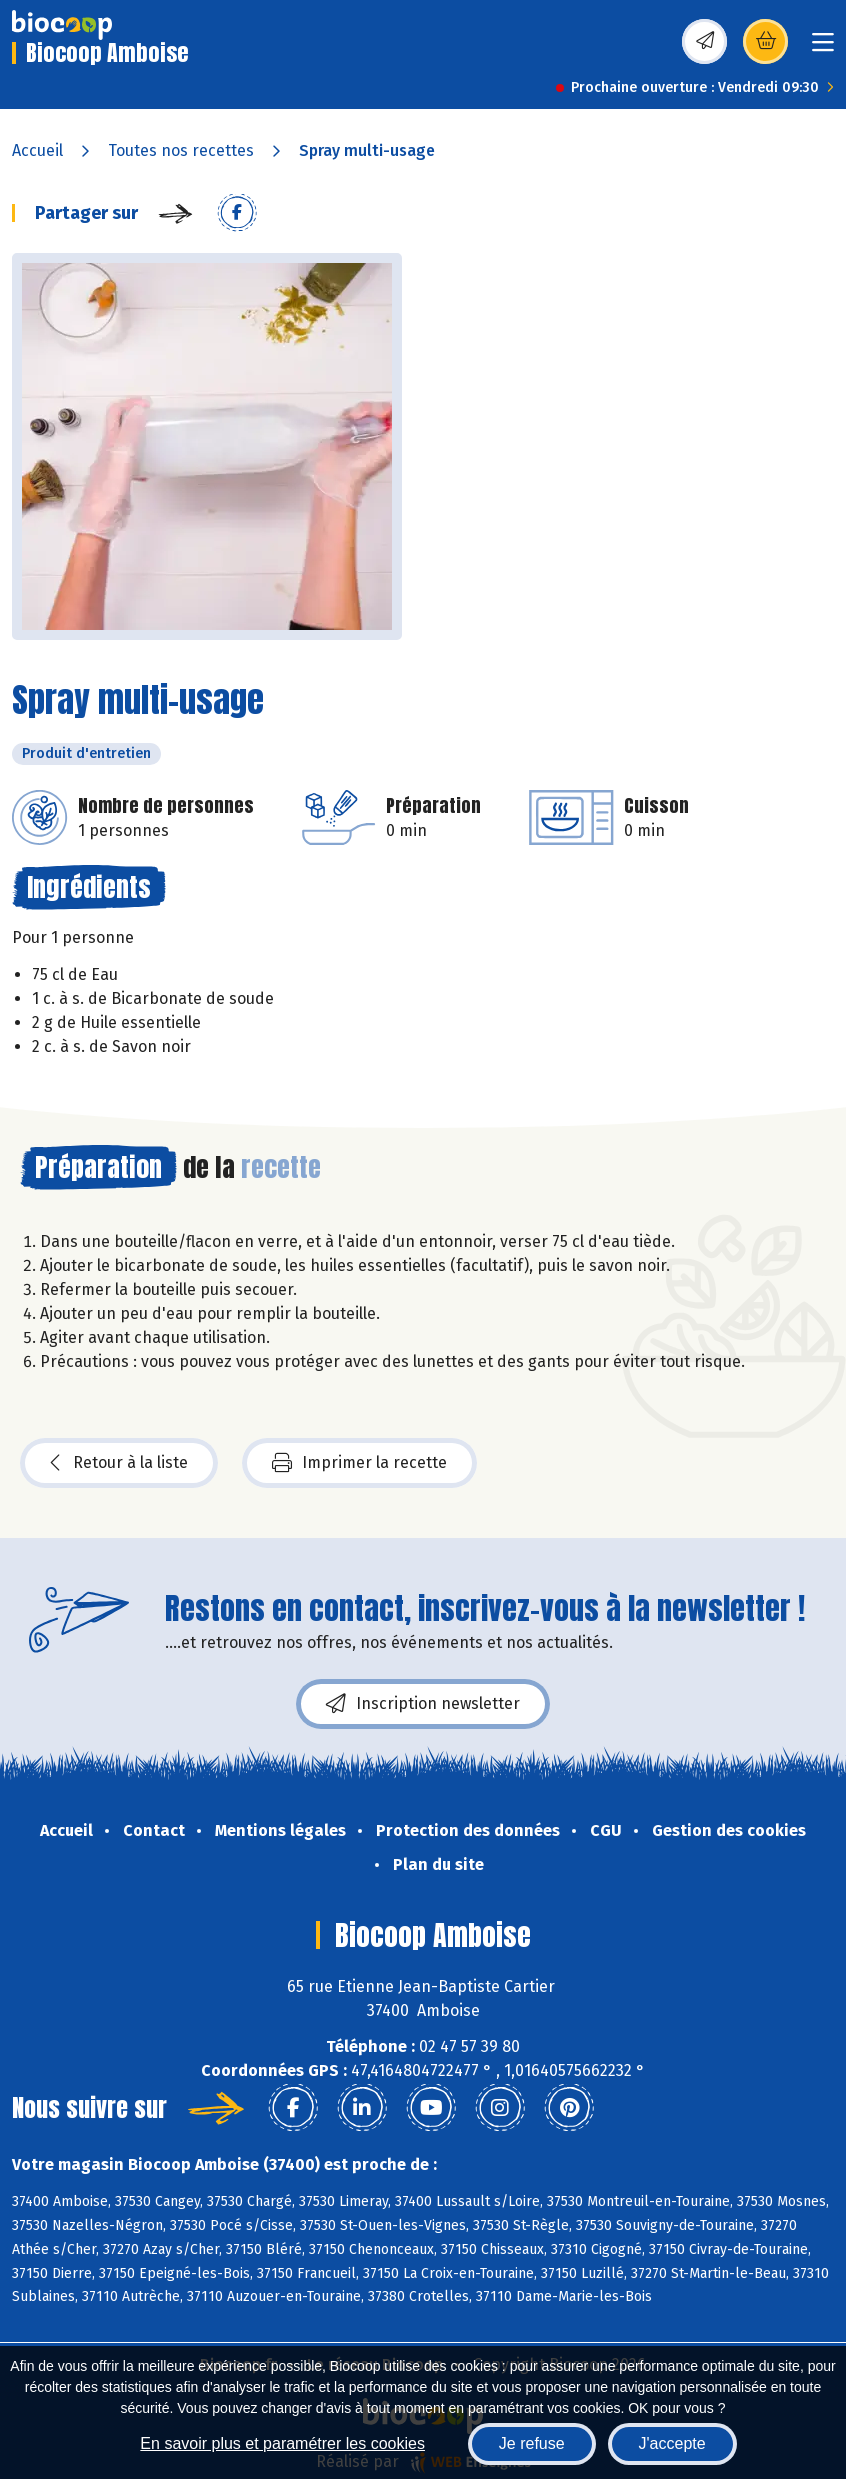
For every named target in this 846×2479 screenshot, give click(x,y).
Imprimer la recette (359, 1463)
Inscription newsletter (423, 1704)
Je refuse (532, 2443)
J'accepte (672, 2443)
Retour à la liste (119, 1463)
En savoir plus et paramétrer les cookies (282, 2443)
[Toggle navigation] (823, 48)
